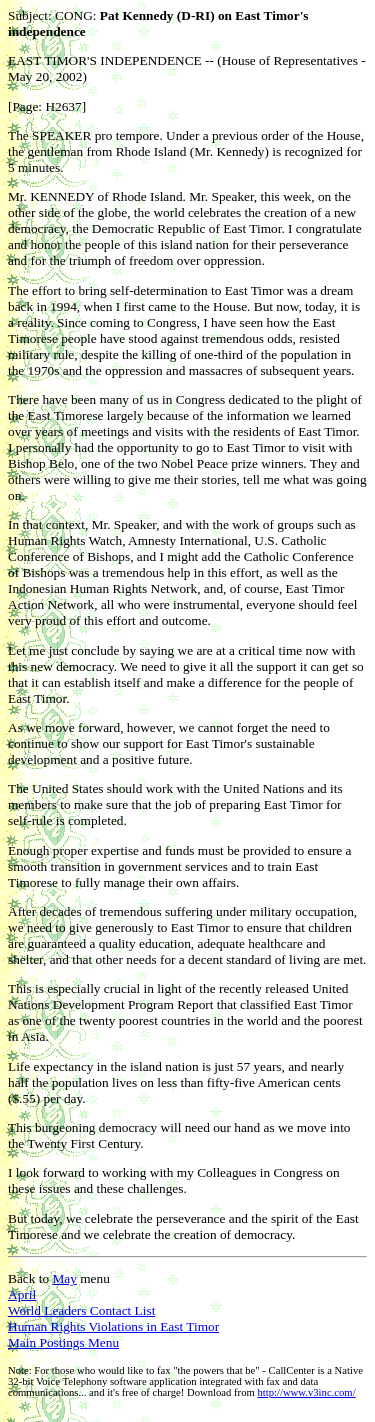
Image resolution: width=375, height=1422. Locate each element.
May (64, 1278)
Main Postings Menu (63, 1342)
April (22, 1294)
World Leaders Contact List (81, 1310)
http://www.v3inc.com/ (306, 1392)
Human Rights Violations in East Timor (113, 1326)
